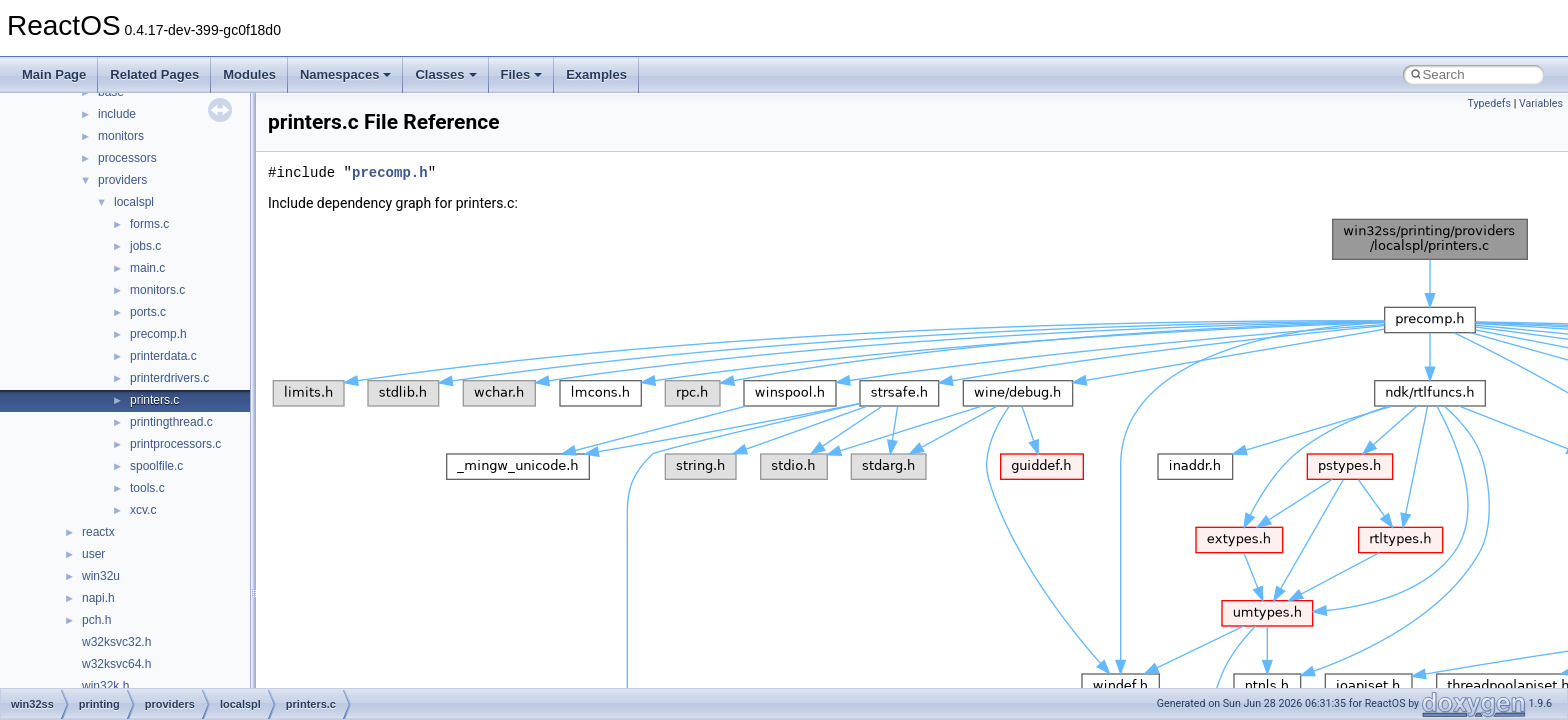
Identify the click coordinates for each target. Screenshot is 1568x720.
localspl (134, 202)
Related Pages (154, 74)
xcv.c (143, 510)
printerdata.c (163, 356)
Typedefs (1490, 103)
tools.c (147, 488)
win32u (101, 576)
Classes (445, 74)
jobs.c (145, 246)
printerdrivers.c (169, 378)
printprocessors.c (175, 444)
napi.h (98, 598)
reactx (98, 532)
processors (127, 158)
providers (122, 180)
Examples (596, 74)
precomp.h (158, 334)
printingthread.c (171, 422)
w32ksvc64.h (116, 664)
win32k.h (105, 686)
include (117, 114)
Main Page (54, 74)
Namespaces (346, 74)
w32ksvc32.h (116, 642)
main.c (147, 268)
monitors (121, 136)
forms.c (149, 224)
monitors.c (157, 290)
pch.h (96, 620)
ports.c (148, 312)
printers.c (154, 400)
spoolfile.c (156, 466)
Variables (1541, 103)
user (93, 554)
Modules (249, 74)
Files (522, 74)
